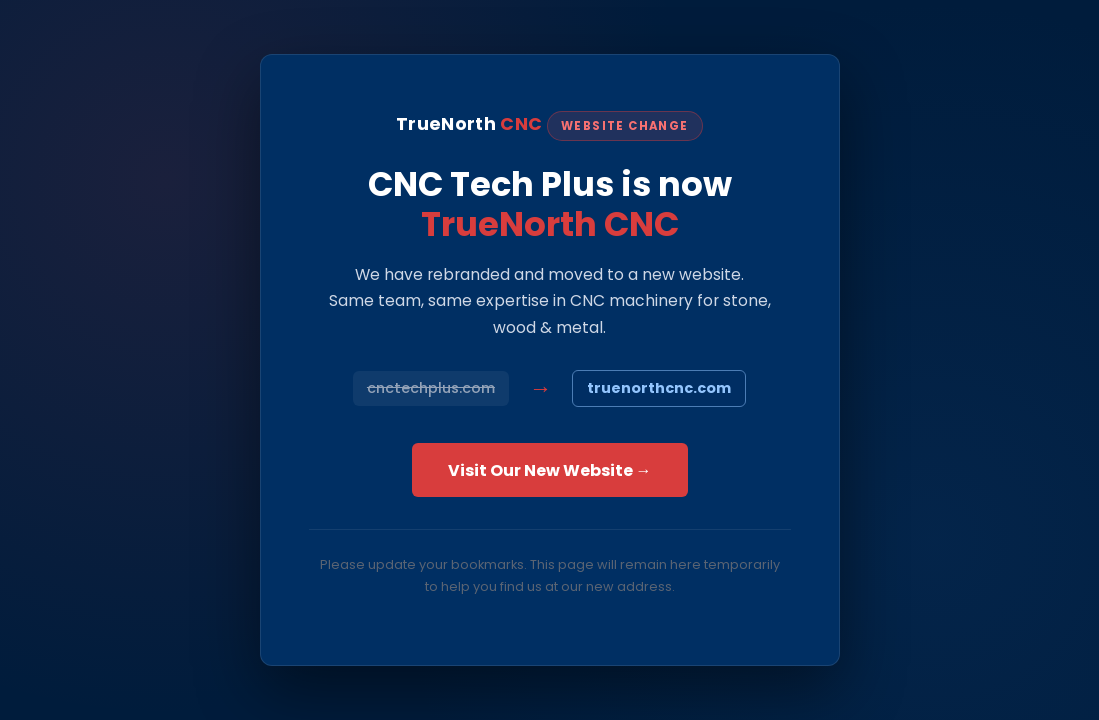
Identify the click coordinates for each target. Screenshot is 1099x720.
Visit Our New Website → (550, 470)
